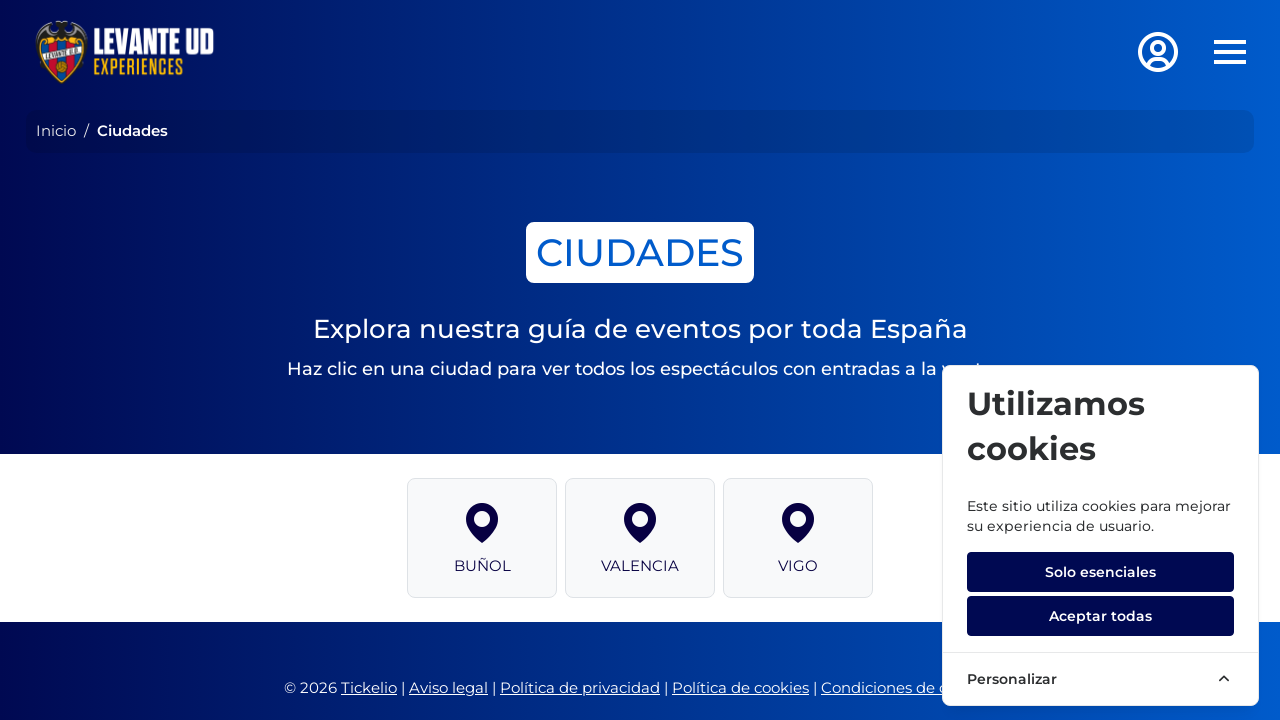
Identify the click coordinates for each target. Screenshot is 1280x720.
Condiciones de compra (908, 687)
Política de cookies (740, 687)
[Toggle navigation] (1230, 52)
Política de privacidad (580, 687)
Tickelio (369, 687)
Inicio (56, 130)
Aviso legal (448, 687)
